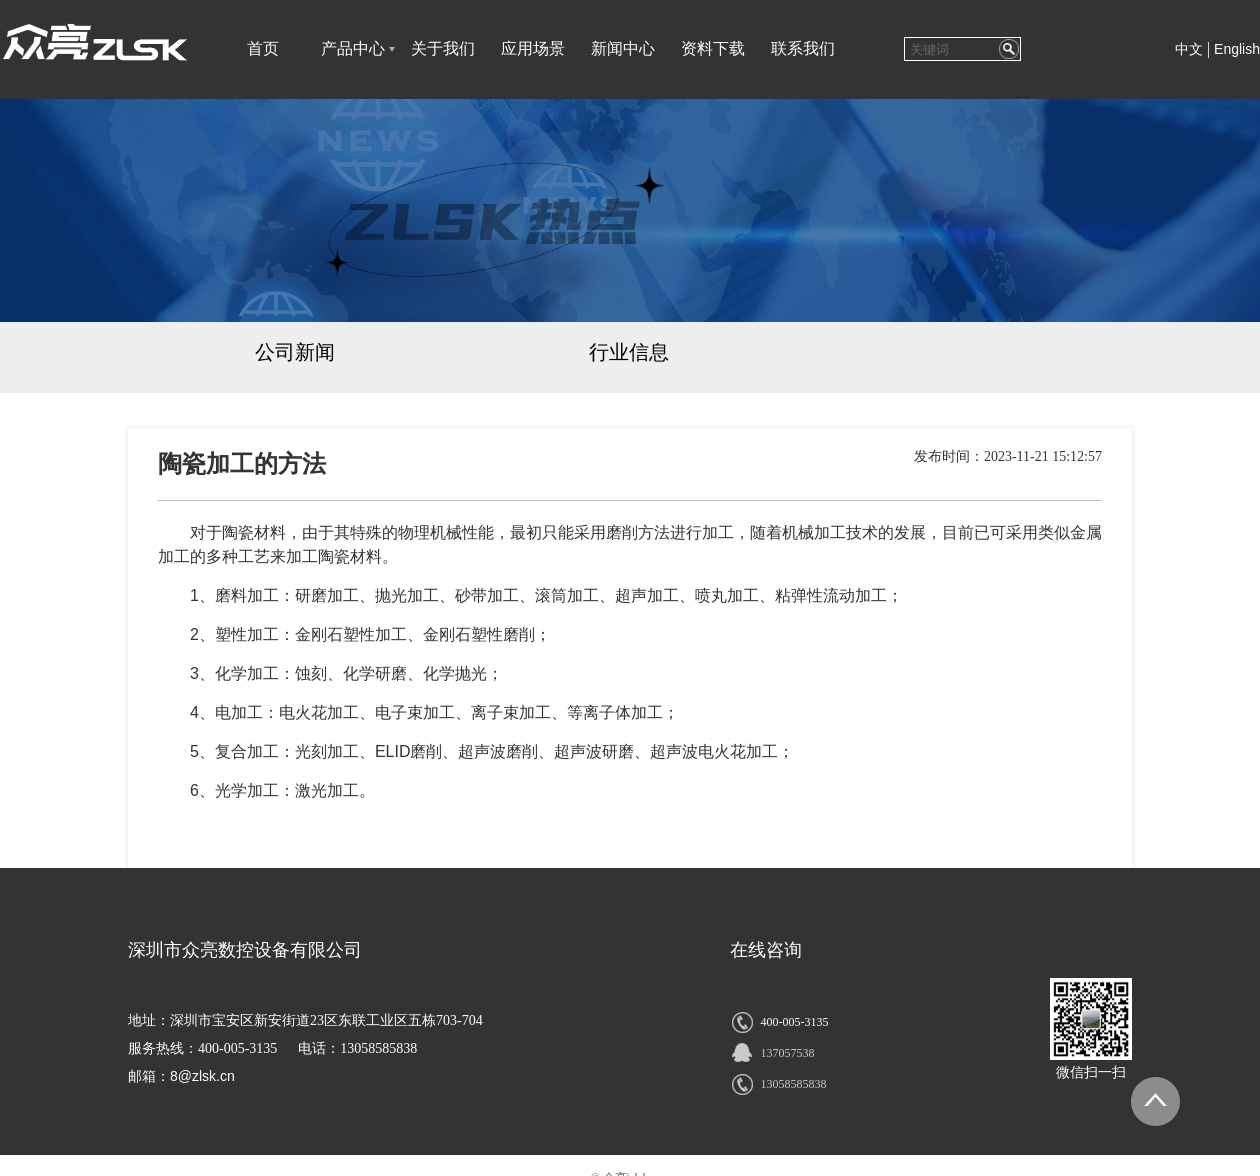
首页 (263, 48)
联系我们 (803, 48)
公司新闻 (295, 352)
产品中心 (353, 48)
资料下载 (713, 48)
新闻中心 (623, 48)
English (1237, 49)
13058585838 (793, 1084)
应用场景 (533, 48)
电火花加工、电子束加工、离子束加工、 (423, 712)
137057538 (787, 1053)
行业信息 (629, 352)
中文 (1189, 49)
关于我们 (443, 48)
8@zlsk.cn (202, 1076)
